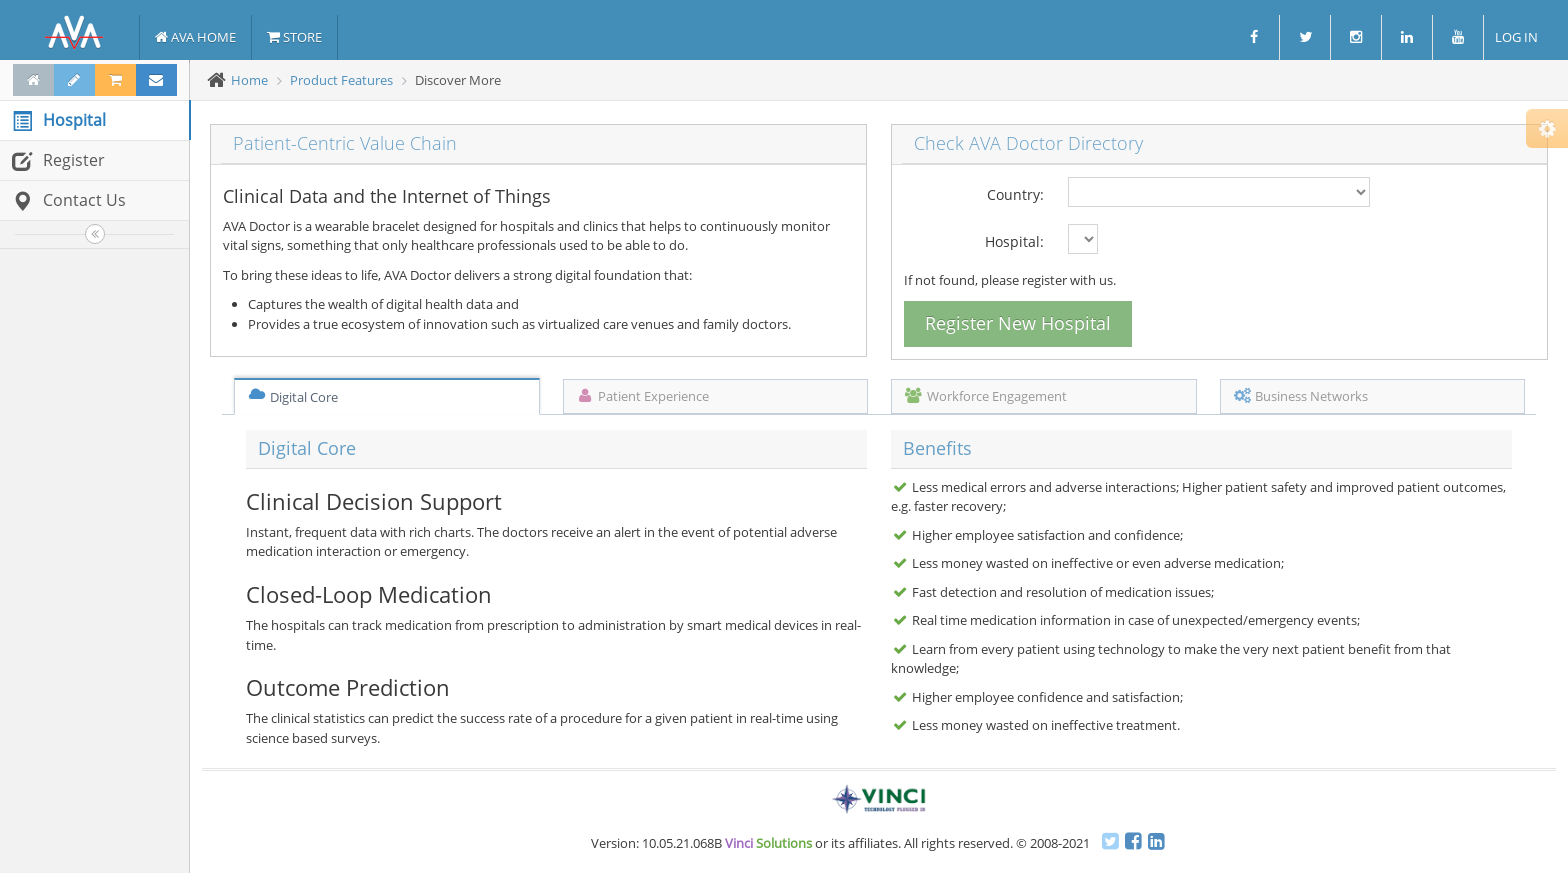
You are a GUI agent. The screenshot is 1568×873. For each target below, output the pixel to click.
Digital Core (292, 397)
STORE (294, 37)
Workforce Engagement (985, 396)
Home (249, 80)
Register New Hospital (1018, 323)
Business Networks (1301, 396)
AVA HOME (195, 37)
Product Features (341, 80)
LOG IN (1515, 37)
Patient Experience (643, 396)
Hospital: (1014, 241)
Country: (1015, 194)
